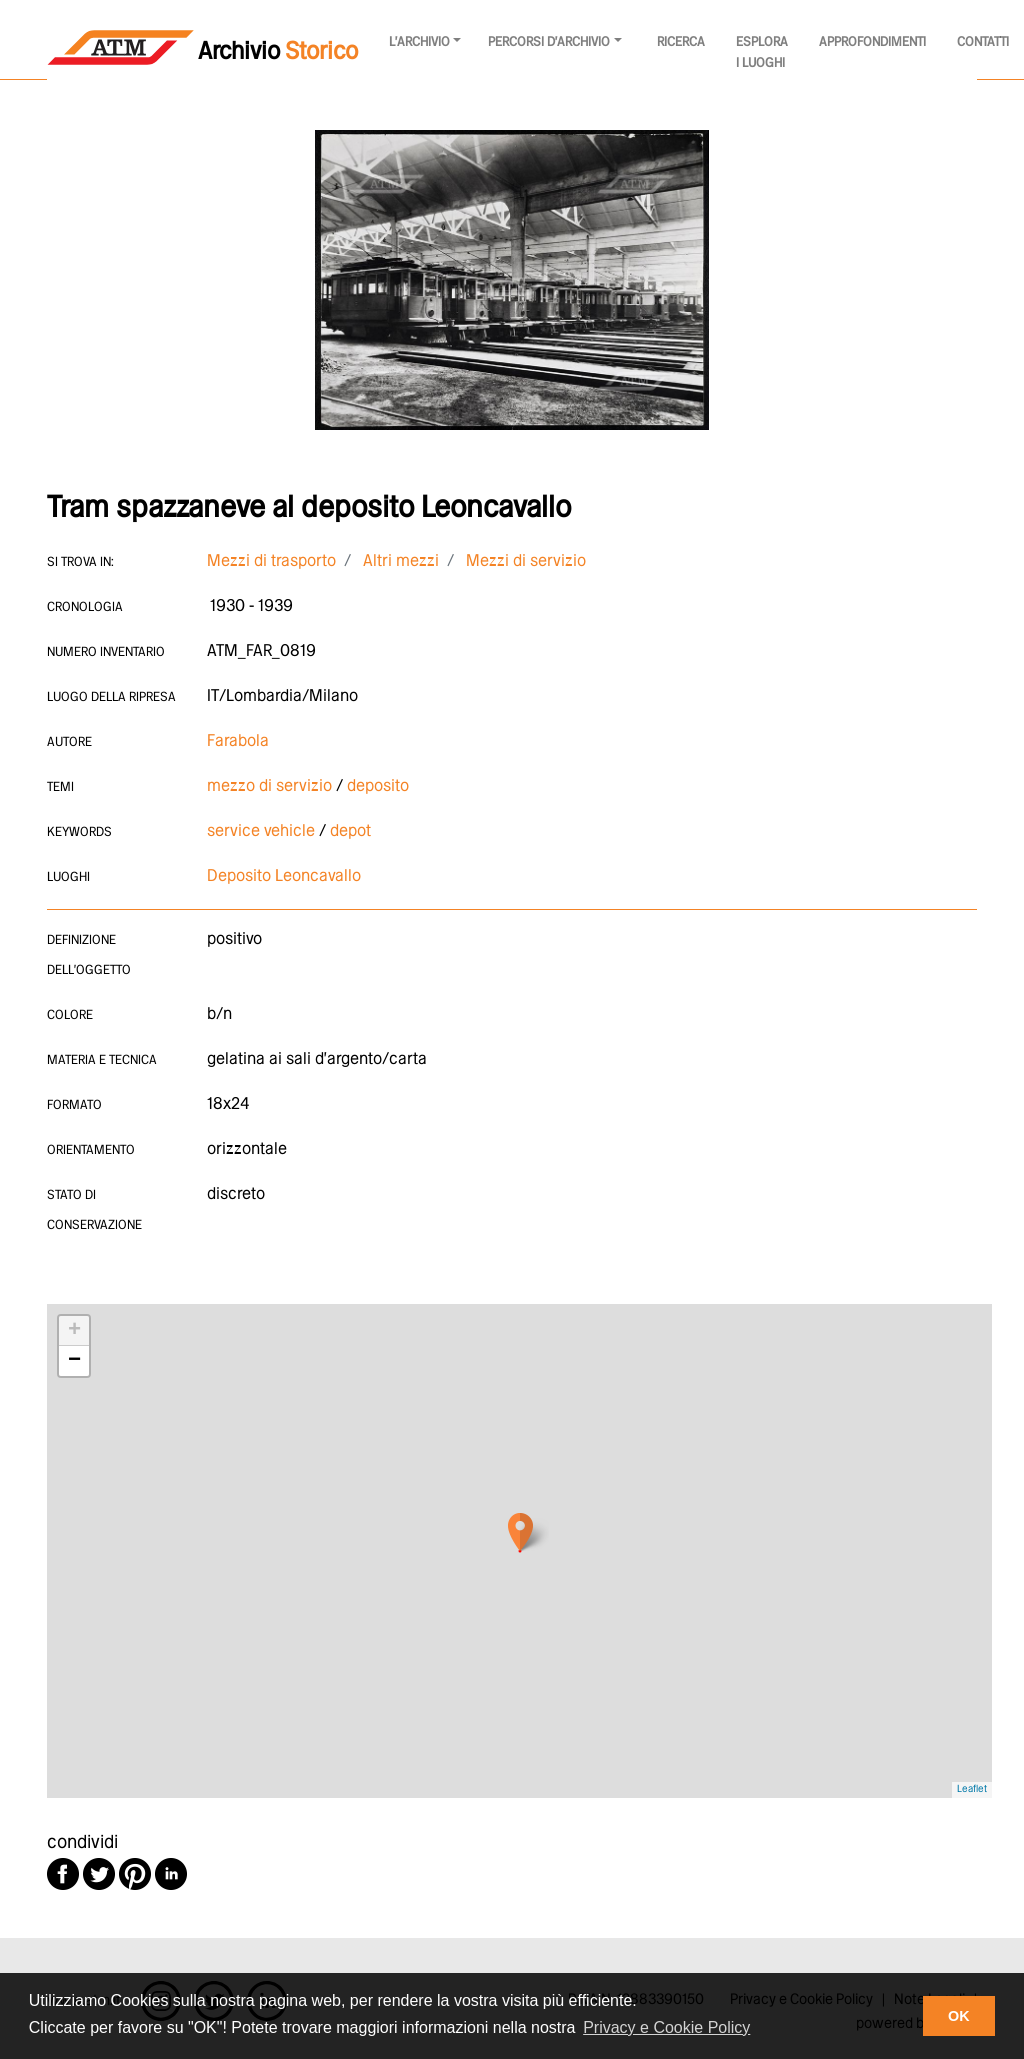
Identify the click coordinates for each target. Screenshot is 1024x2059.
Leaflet (972, 1789)
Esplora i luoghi (762, 53)
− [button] (74, 1361)
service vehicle (261, 831)
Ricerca (681, 42)
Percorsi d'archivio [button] (549, 42)
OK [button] (959, 2016)
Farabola (238, 741)
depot (350, 831)
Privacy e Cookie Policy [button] (666, 2027)
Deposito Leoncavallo (284, 876)
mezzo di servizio (269, 786)
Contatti (983, 42)
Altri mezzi (401, 561)
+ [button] (74, 1331)
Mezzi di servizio (526, 561)
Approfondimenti (872, 42)
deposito (378, 786)
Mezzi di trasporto (271, 561)
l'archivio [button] (419, 42)
